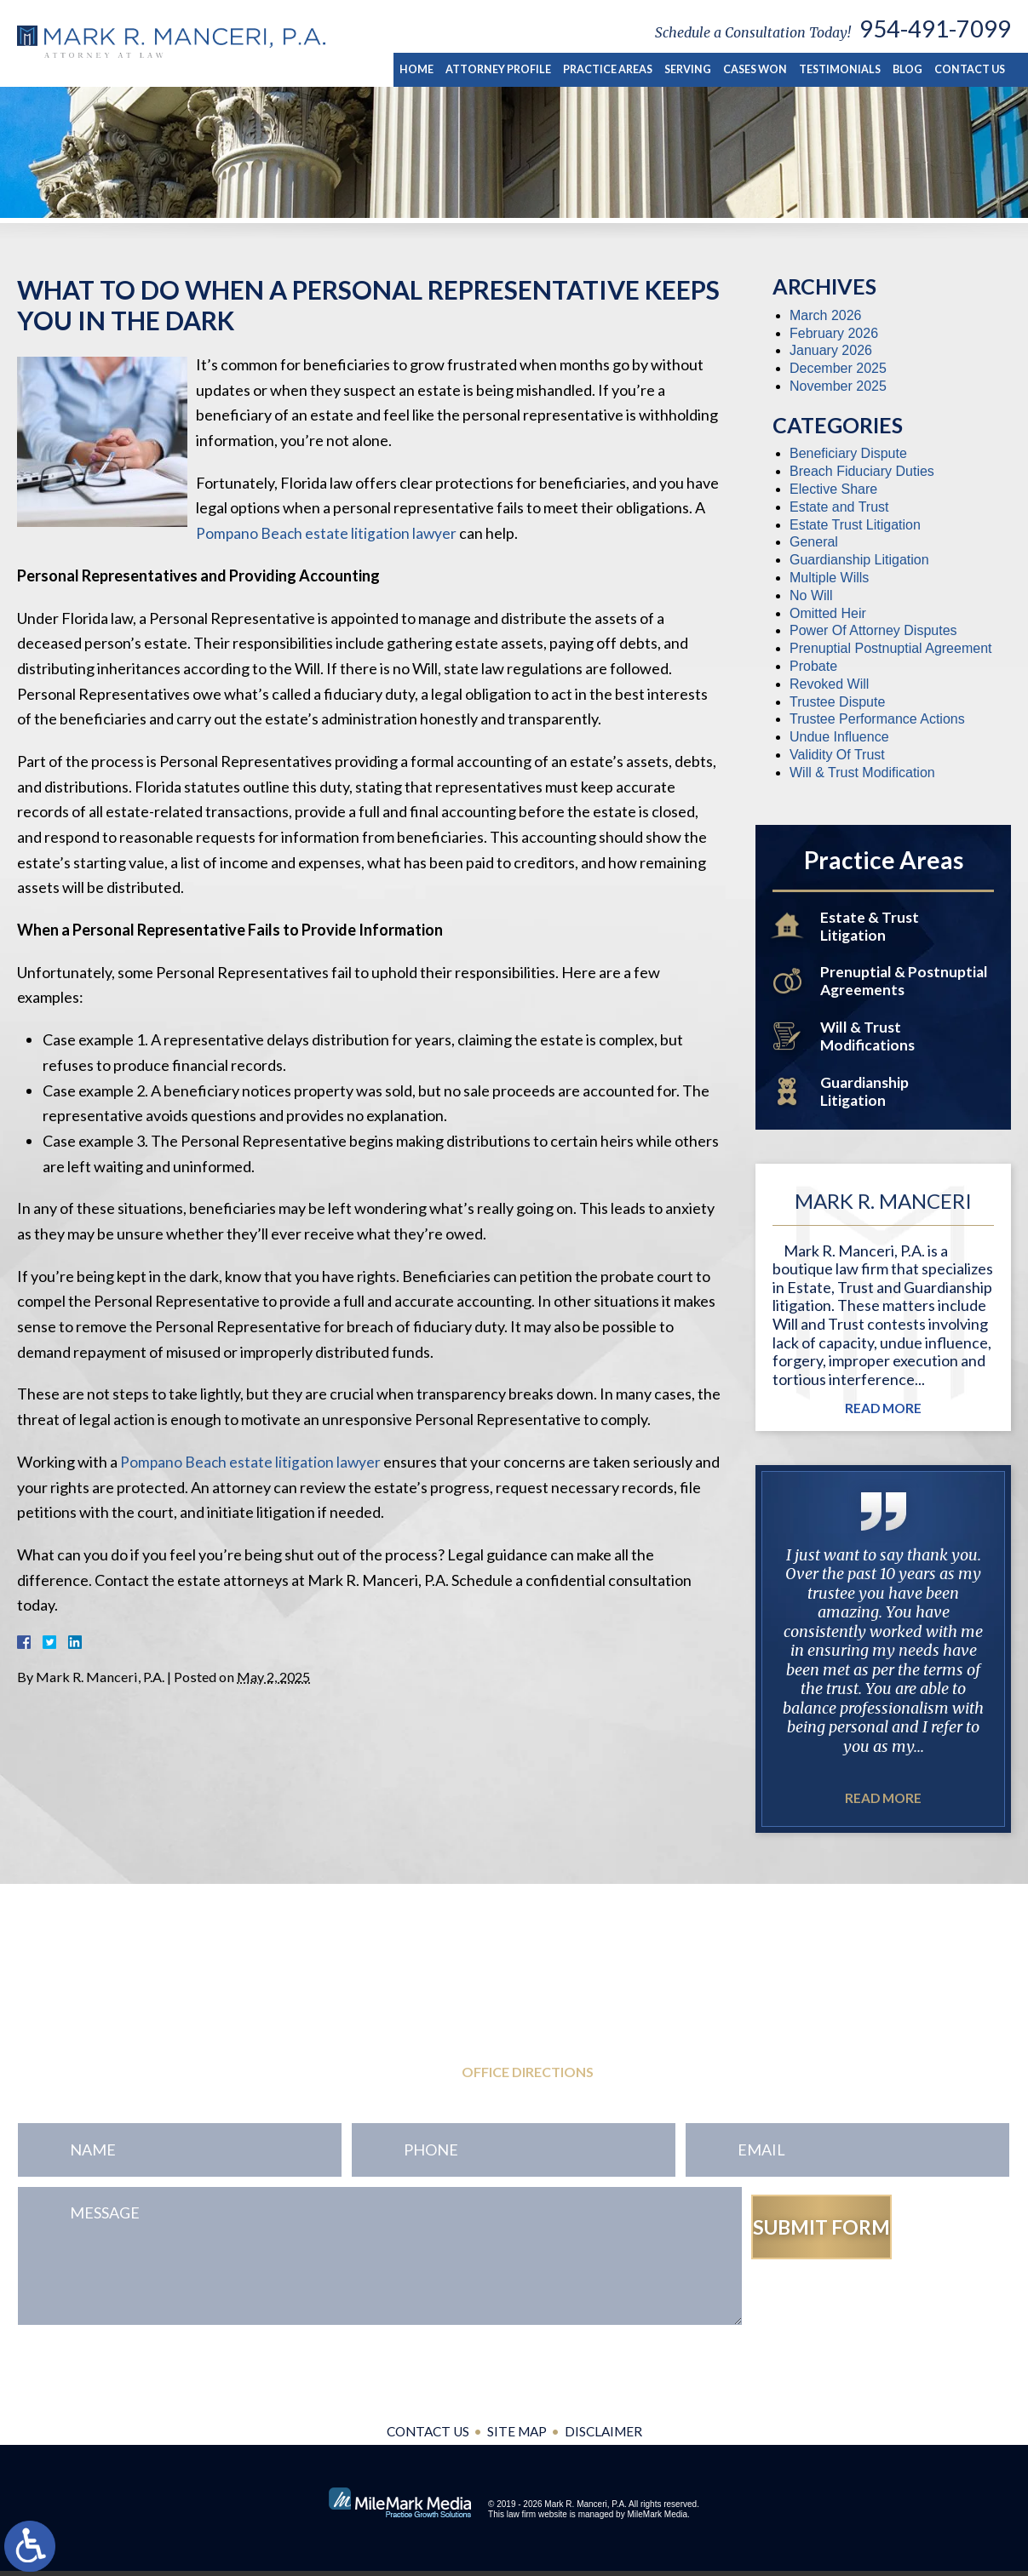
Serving (697, 69)
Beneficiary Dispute (848, 453)
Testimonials (845, 69)
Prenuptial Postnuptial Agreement (890, 648)
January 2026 (831, 350)
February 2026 (834, 333)
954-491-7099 (935, 28)
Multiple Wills (829, 577)
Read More (883, 1414)
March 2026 (826, 315)
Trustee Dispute (837, 702)
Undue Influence (839, 737)
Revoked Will (829, 684)
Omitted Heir (828, 613)
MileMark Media (657, 2519)
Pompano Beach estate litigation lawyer (327, 533)
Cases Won (763, 69)
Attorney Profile (510, 69)
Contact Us (970, 69)
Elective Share (833, 489)
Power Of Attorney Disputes (873, 630)
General (814, 542)
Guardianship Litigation (859, 559)
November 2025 (838, 386)
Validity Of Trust (837, 754)
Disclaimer (606, 2437)
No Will (811, 595)
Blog (910, 69)
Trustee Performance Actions (877, 719)
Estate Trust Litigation (855, 525)
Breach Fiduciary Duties (862, 471)
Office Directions (528, 2077)
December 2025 (838, 368)
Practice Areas (618, 69)
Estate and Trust (839, 507)
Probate (813, 666)
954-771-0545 (120, 2039)
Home (431, 69)
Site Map (517, 2437)
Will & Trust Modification (862, 772)
